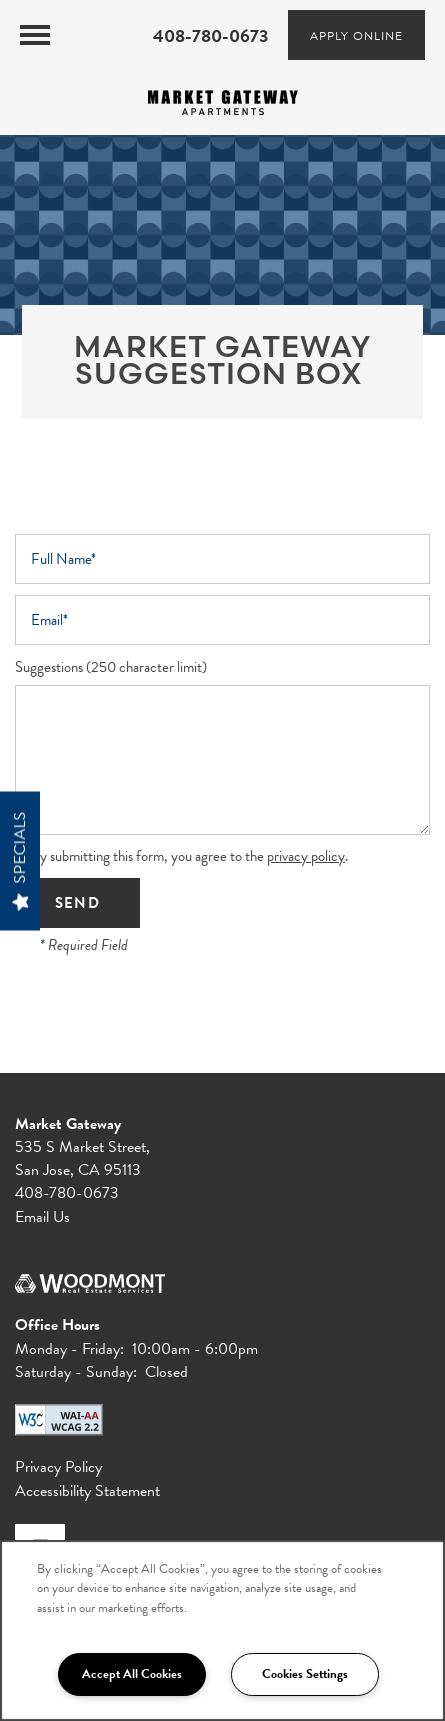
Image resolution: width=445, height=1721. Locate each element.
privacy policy (306, 856)
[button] (356, 35)
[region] (222, 1630)
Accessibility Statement (87, 1491)
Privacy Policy (58, 1467)
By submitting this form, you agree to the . (189, 856)
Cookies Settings (305, 1674)
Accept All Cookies (132, 1674)
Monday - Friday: (69, 1349)
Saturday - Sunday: (76, 1372)
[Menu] (35, 35)
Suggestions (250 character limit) (111, 667)
